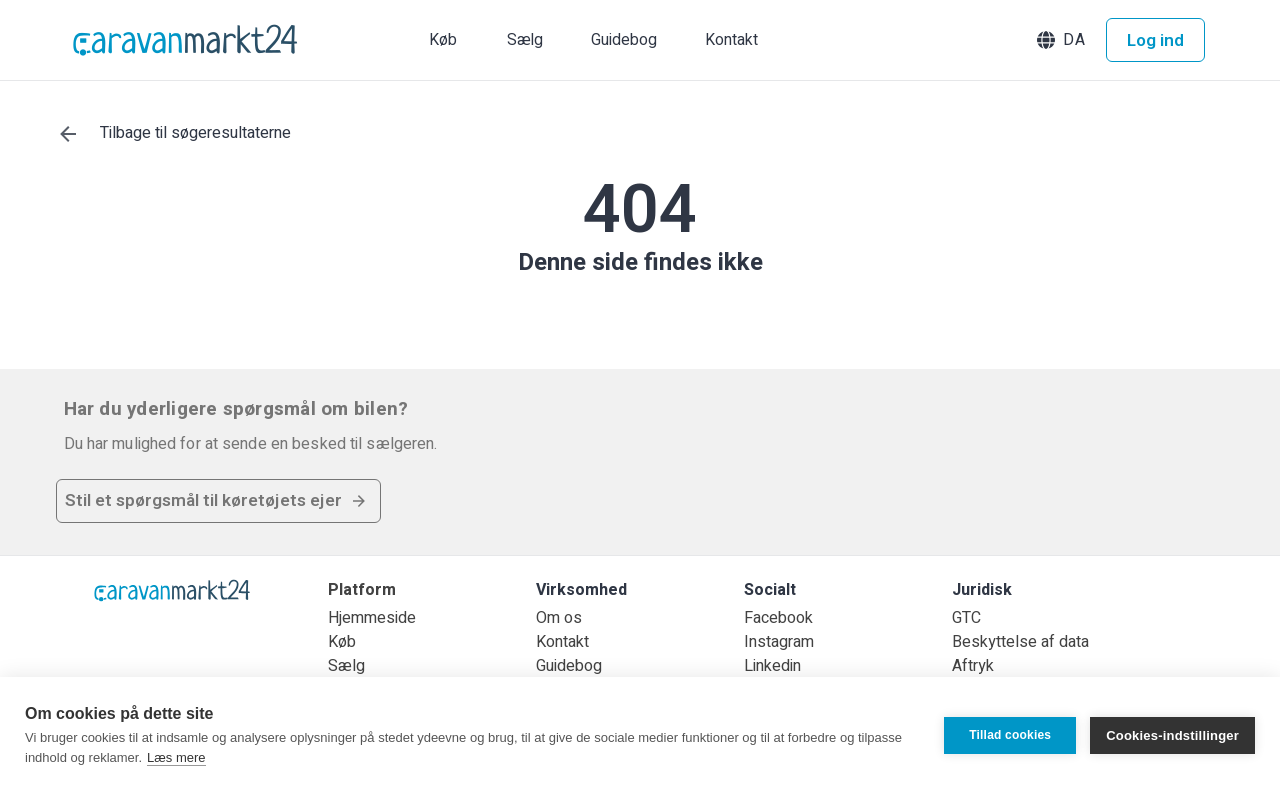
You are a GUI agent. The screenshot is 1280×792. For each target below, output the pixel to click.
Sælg (346, 666)
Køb (342, 642)
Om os (559, 618)
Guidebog (569, 666)
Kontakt (562, 642)
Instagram (779, 642)
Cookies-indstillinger (1172, 734)
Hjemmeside (372, 618)
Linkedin (772, 666)
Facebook (778, 618)
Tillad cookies (1010, 735)
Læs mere (176, 757)
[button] (1063, 40)
